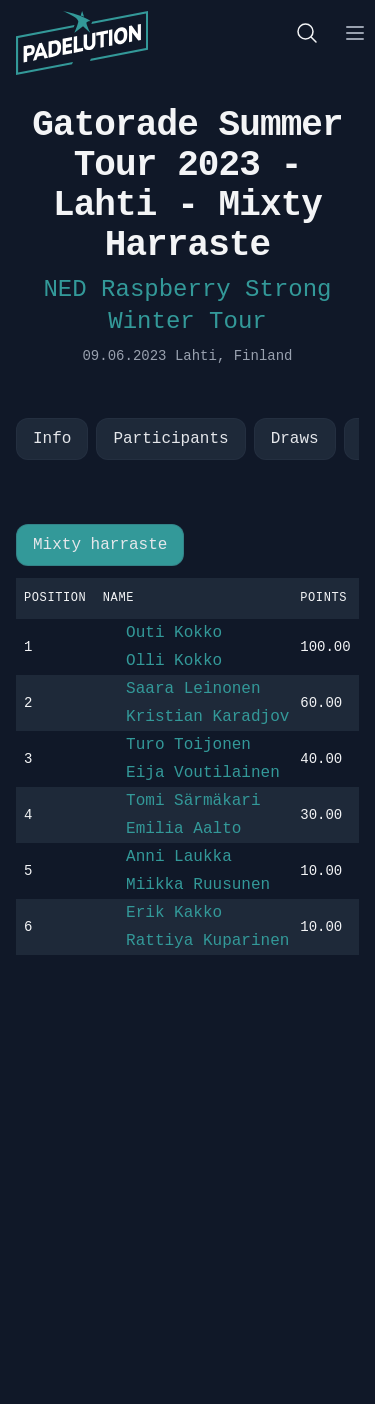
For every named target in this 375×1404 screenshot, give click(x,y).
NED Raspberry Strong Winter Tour (187, 305)
